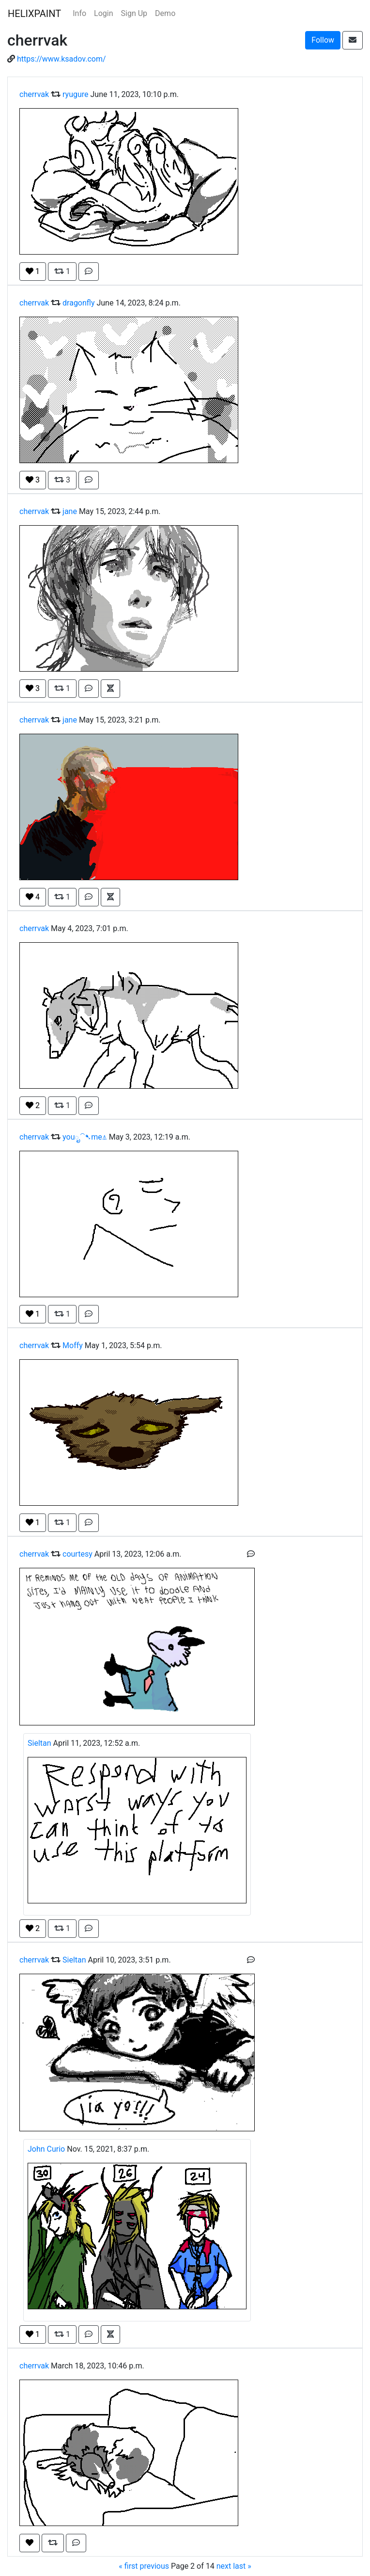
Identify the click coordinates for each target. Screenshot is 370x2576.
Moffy (72, 1345)
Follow (322, 40)
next (223, 2566)
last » (242, 2566)
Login (103, 13)
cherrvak (34, 94)
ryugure (75, 94)
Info (79, 13)
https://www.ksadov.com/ (61, 59)
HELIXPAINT (34, 13)
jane (69, 511)
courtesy (77, 1554)
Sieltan (39, 1743)
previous (154, 2566)
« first (128, 2566)
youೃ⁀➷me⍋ (84, 1137)
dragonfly (78, 302)
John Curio (46, 2149)
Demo (165, 13)
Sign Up (134, 13)
